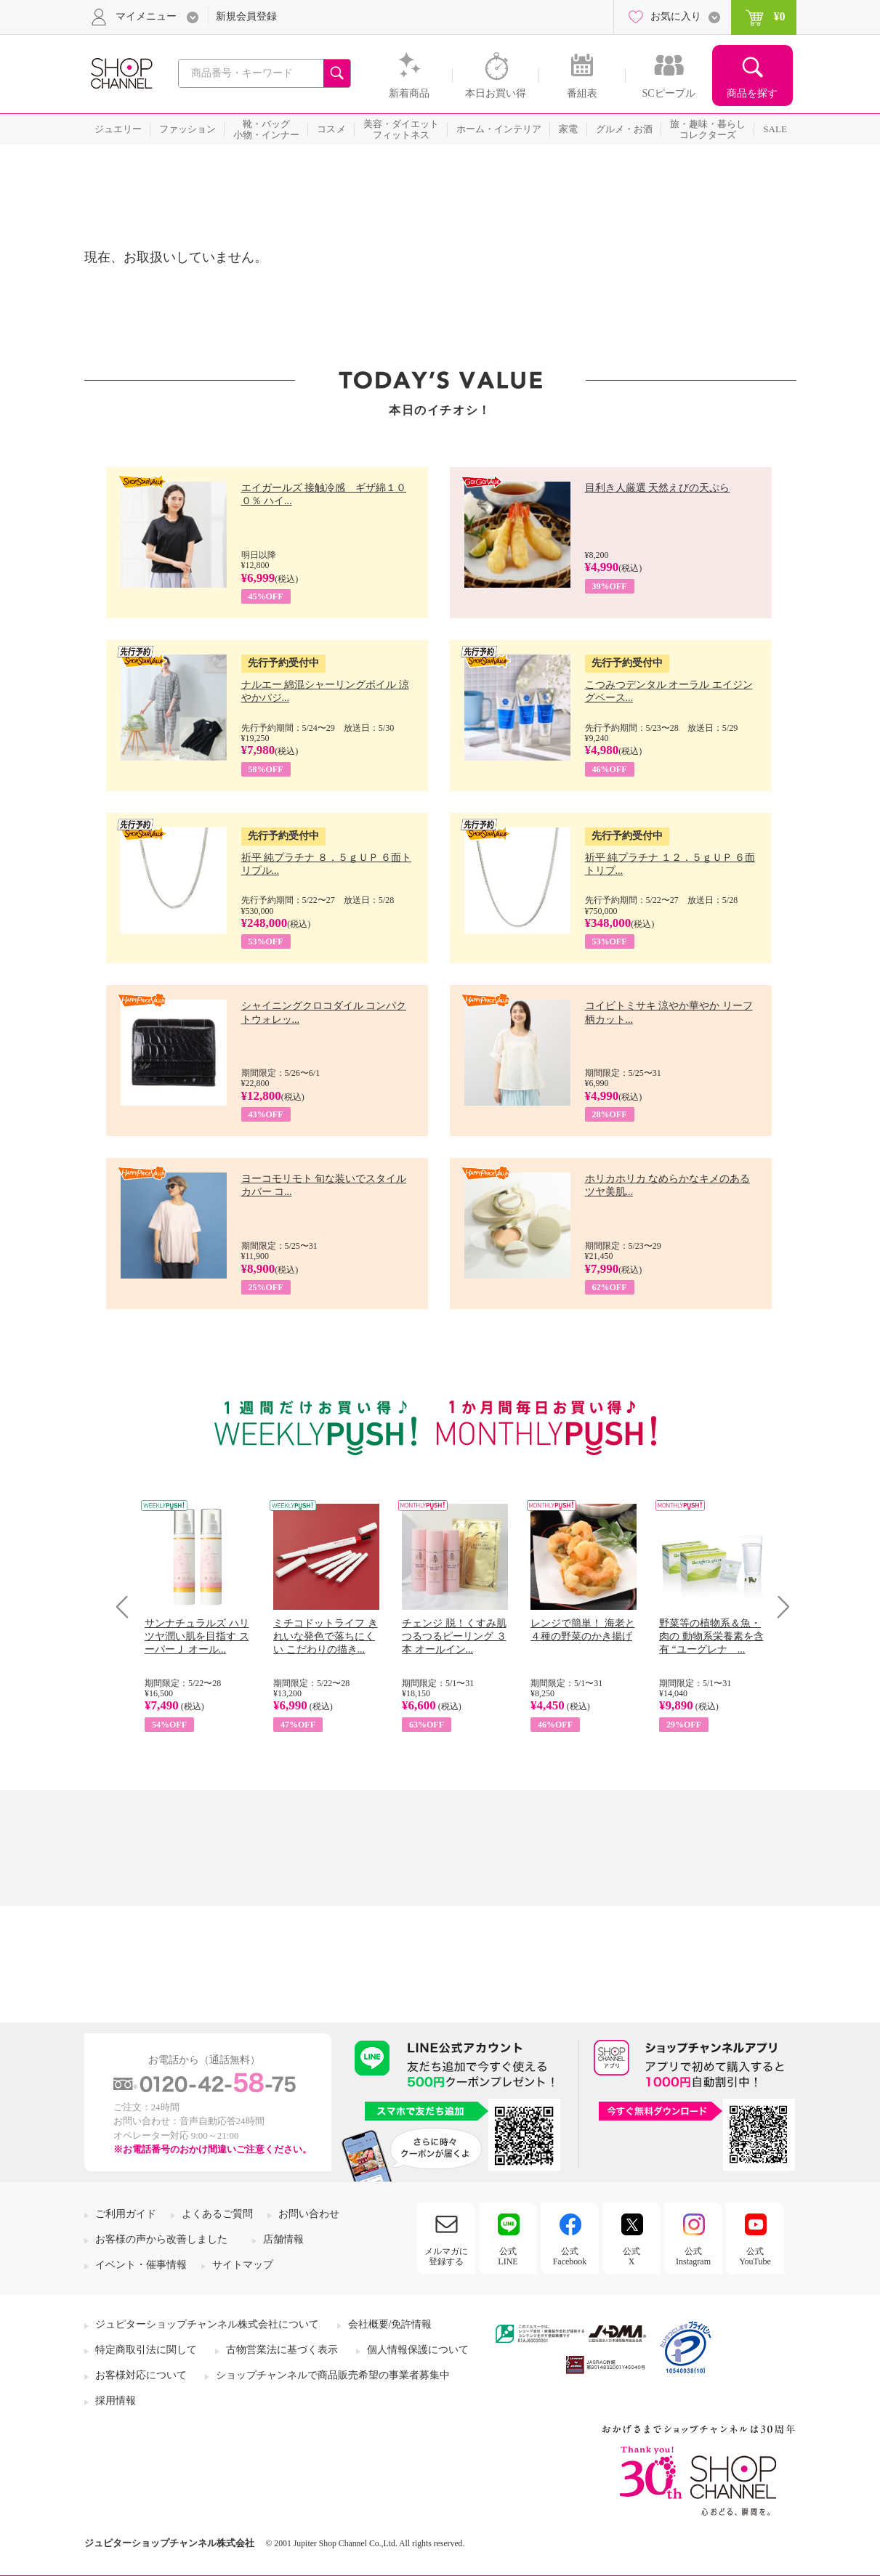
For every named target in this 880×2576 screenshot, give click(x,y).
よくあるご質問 (217, 2213)
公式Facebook (570, 2256)
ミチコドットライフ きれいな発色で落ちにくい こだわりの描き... (325, 1636)
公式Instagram (693, 2256)
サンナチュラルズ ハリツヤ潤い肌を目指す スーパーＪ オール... (197, 1636)
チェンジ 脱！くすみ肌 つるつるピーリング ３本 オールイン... (454, 1636)
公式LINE (507, 2256)
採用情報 (115, 2400)
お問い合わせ (308, 2213)
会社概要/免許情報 (390, 2324)
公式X (631, 2256)
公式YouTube (755, 2256)
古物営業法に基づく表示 (282, 2349)
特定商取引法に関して (146, 2349)
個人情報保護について (418, 2349)
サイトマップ (242, 2264)
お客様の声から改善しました (161, 2239)
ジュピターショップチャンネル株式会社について (207, 2324)
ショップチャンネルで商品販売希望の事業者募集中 (333, 2375)
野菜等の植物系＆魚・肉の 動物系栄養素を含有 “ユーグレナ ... (711, 1636)
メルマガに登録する (446, 2256)
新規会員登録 (246, 16)
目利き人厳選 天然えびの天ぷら (657, 487)
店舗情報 (283, 2239)
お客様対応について (141, 2375)
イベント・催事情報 (141, 2264)
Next (779, 1607)
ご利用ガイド (125, 2213)
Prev (128, 1607)
